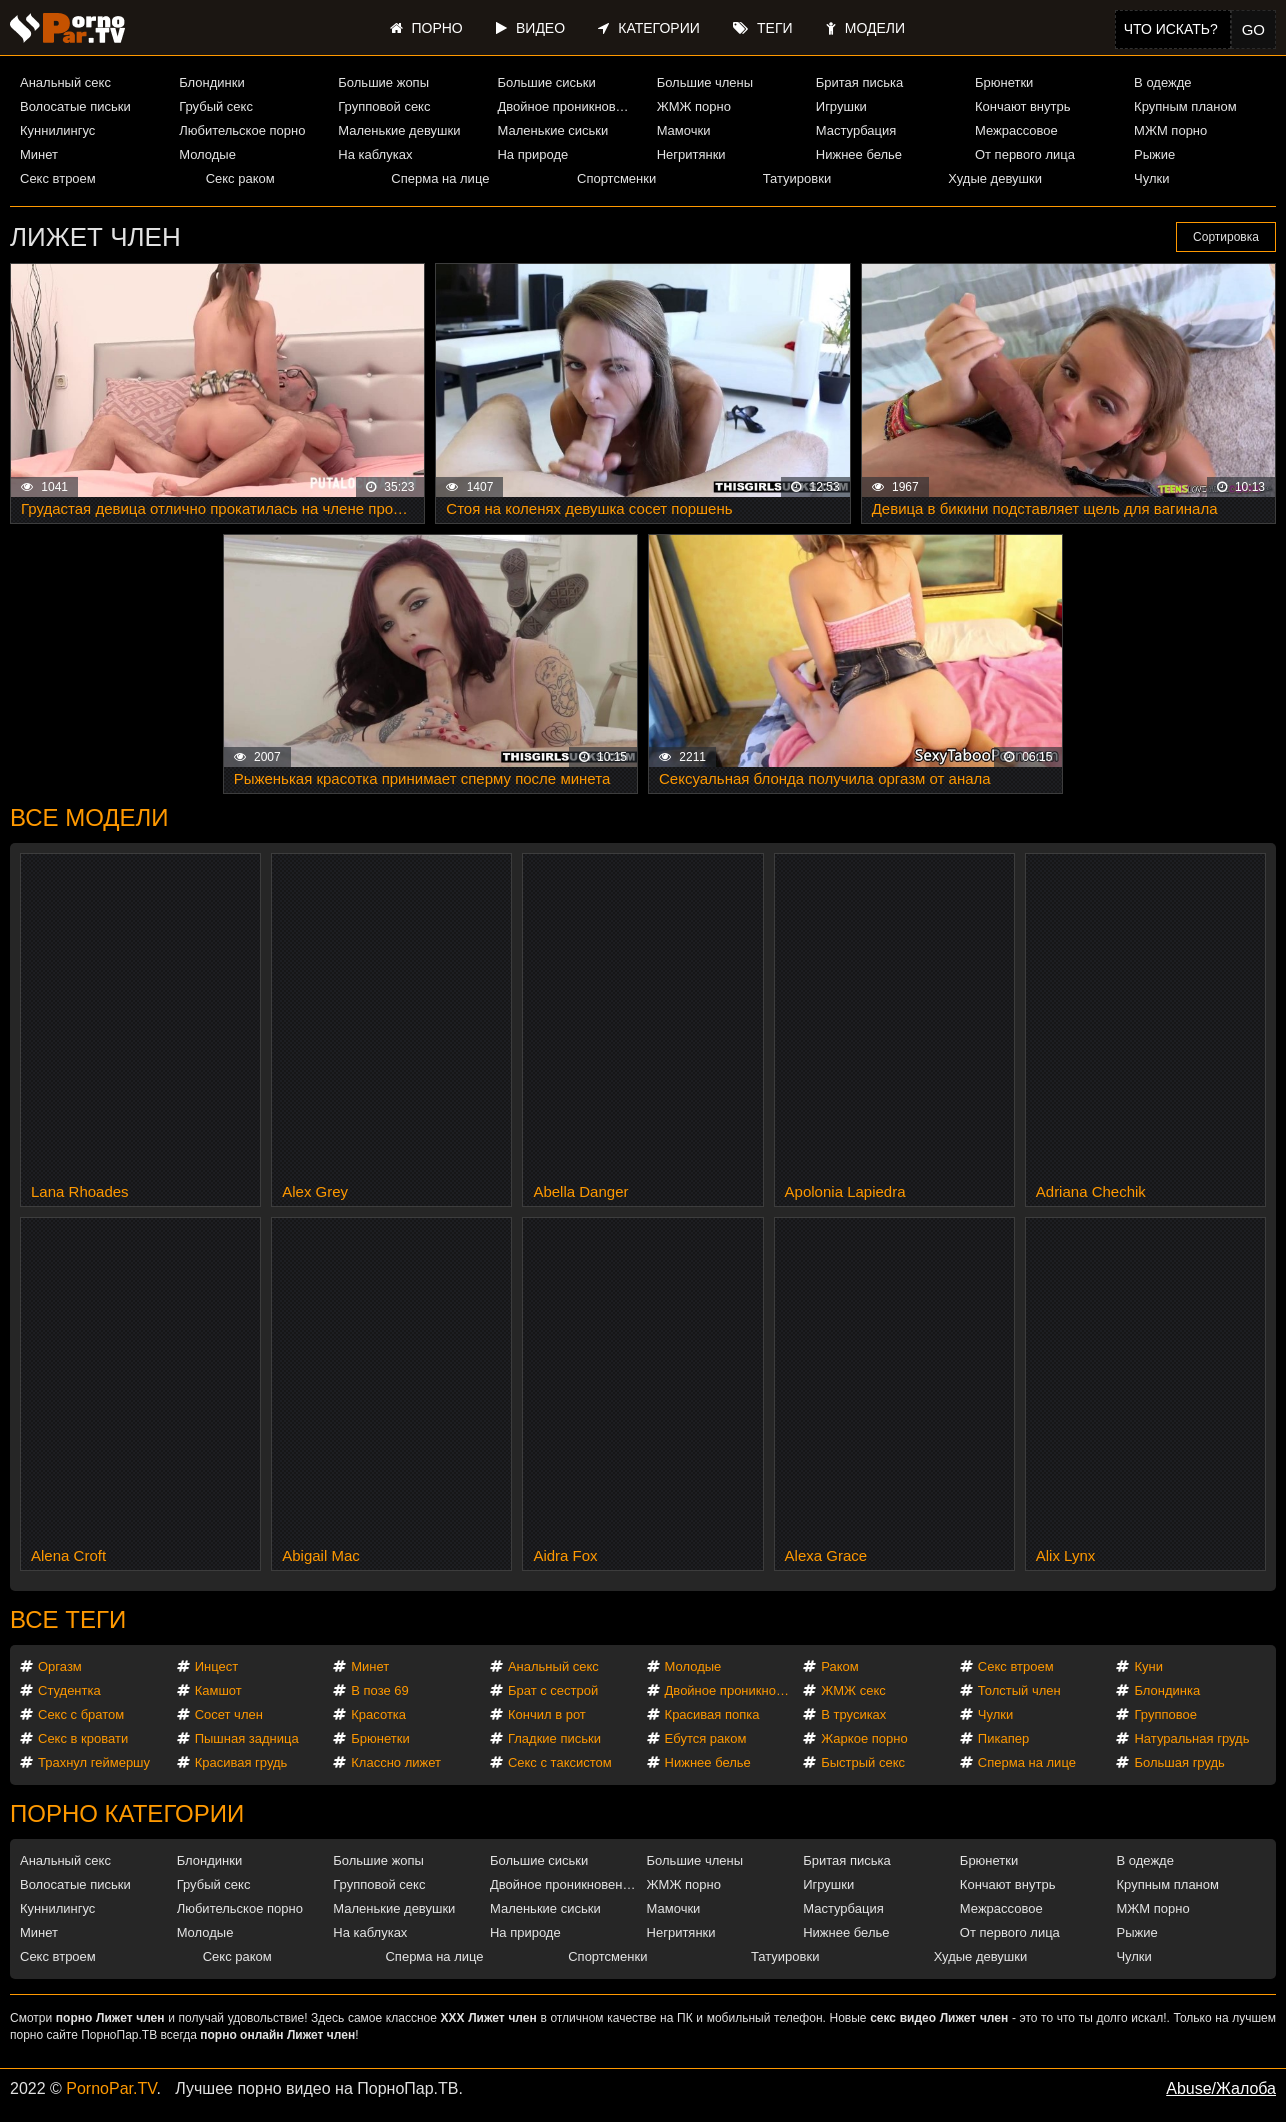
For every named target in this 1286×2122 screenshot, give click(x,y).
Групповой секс (384, 106)
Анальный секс (65, 82)
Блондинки (212, 82)
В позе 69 (380, 1690)
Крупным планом (1185, 106)
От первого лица (1025, 154)
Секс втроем (58, 178)
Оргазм (60, 1666)
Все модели (89, 817)
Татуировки (797, 178)
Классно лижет (396, 1762)
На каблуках (375, 154)
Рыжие (1154, 154)
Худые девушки (995, 178)
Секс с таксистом (560, 1762)
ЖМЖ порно (694, 106)
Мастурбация (856, 130)
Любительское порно (242, 130)
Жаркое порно (864, 1738)
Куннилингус (57, 130)
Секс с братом (81, 1714)
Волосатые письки (75, 106)
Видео (530, 28)
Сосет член (229, 1714)
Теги (762, 28)
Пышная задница (247, 1738)
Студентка (69, 1690)
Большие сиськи (546, 82)
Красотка (378, 1714)
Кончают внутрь (1023, 106)
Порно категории (127, 1813)
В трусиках (853, 1714)
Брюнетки (1004, 82)
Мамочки (684, 130)
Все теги (68, 1619)
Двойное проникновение (568, 106)
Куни (1148, 1666)
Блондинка (1167, 1690)
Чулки (1151, 178)
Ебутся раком (706, 1738)
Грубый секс (216, 106)
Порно (426, 28)
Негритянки (691, 154)
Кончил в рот (547, 1714)
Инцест (217, 1666)
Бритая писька (860, 82)
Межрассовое (1016, 130)
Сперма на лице (440, 178)
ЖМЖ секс (853, 1690)
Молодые (207, 154)
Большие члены (705, 82)
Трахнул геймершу (94, 1762)
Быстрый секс (863, 1762)
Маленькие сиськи (552, 130)
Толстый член (1019, 1690)
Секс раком (240, 178)
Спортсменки (616, 178)
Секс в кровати (83, 1738)
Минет (39, 154)
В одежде (1162, 82)
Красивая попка (712, 1714)
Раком (839, 1666)
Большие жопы (383, 82)
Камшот (218, 1690)
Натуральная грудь (1191, 1738)
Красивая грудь (241, 1762)
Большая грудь (1179, 1762)
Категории (648, 28)
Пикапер (1003, 1738)
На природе (532, 154)
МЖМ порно (1170, 130)
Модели (865, 28)
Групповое (1165, 1714)
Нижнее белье (859, 154)
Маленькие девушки (399, 130)
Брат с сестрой (553, 1690)
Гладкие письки (554, 1738)
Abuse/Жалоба (1221, 2088)
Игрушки (841, 106)
